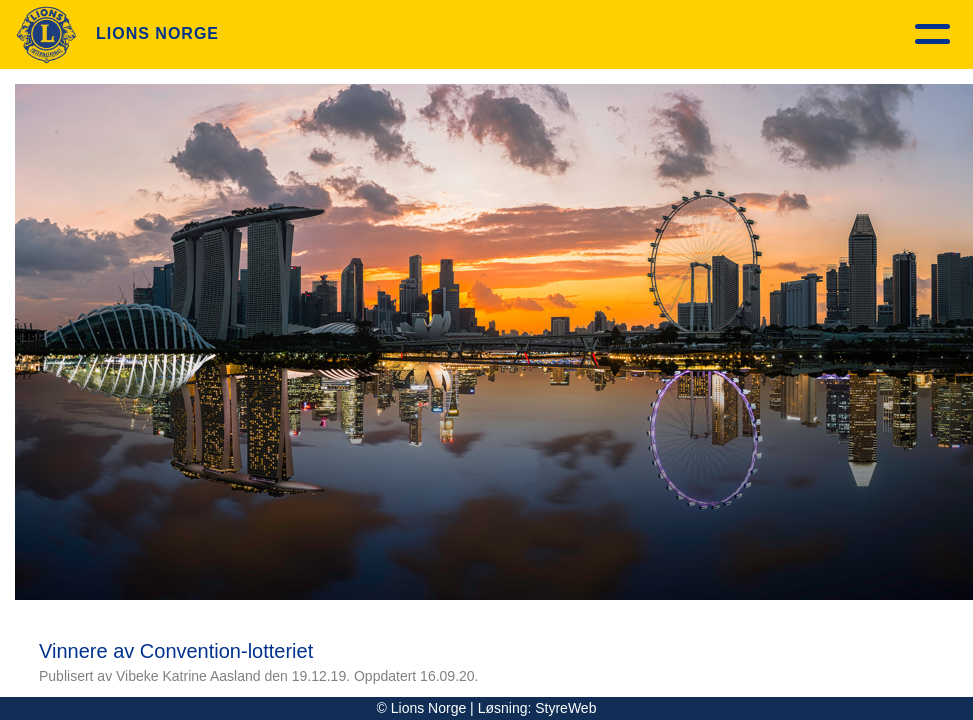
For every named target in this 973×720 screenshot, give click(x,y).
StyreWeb (565, 708)
